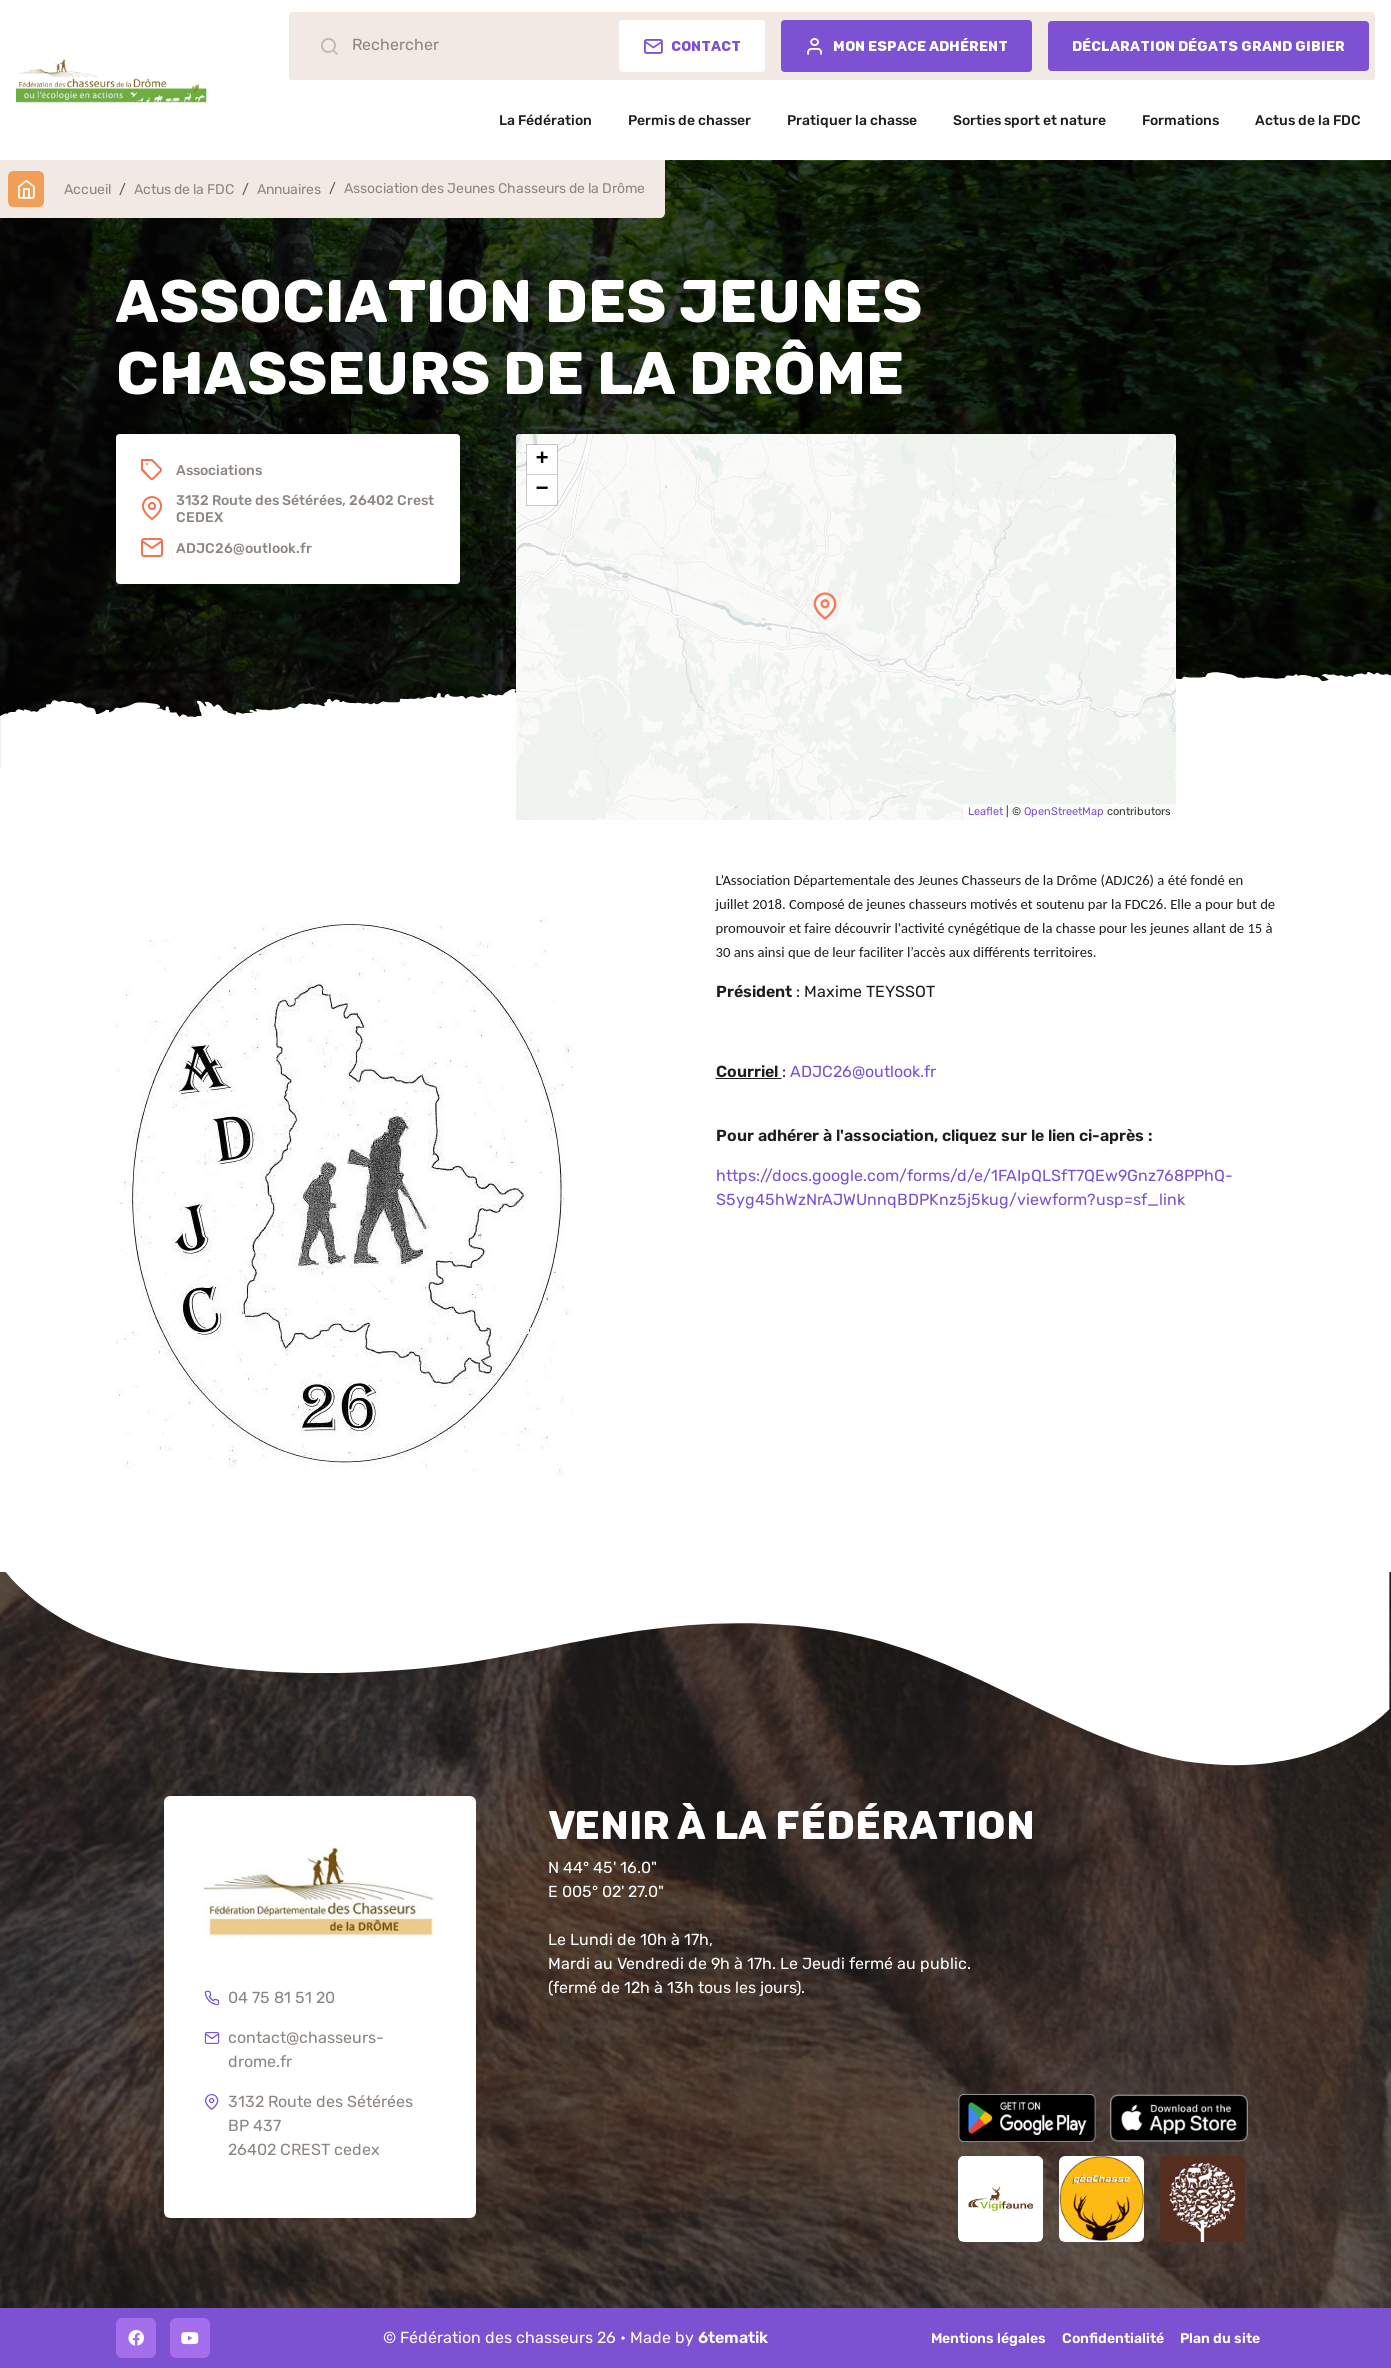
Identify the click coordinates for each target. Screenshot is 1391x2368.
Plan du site (1220, 2338)
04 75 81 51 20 (269, 1999)
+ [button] (541, 460)
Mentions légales (988, 2338)
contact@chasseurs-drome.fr (294, 2051)
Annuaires (289, 189)
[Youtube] (190, 2338)
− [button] (541, 490)
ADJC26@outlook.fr (863, 1071)
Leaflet (985, 811)
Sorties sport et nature (1029, 120)
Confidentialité (1113, 2338)
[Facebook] (136, 2338)
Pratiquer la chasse (852, 120)
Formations (1180, 120)
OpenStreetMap (1064, 811)
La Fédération (545, 120)
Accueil (87, 189)
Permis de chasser (689, 120)
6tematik (733, 2337)
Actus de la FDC (1308, 120)
